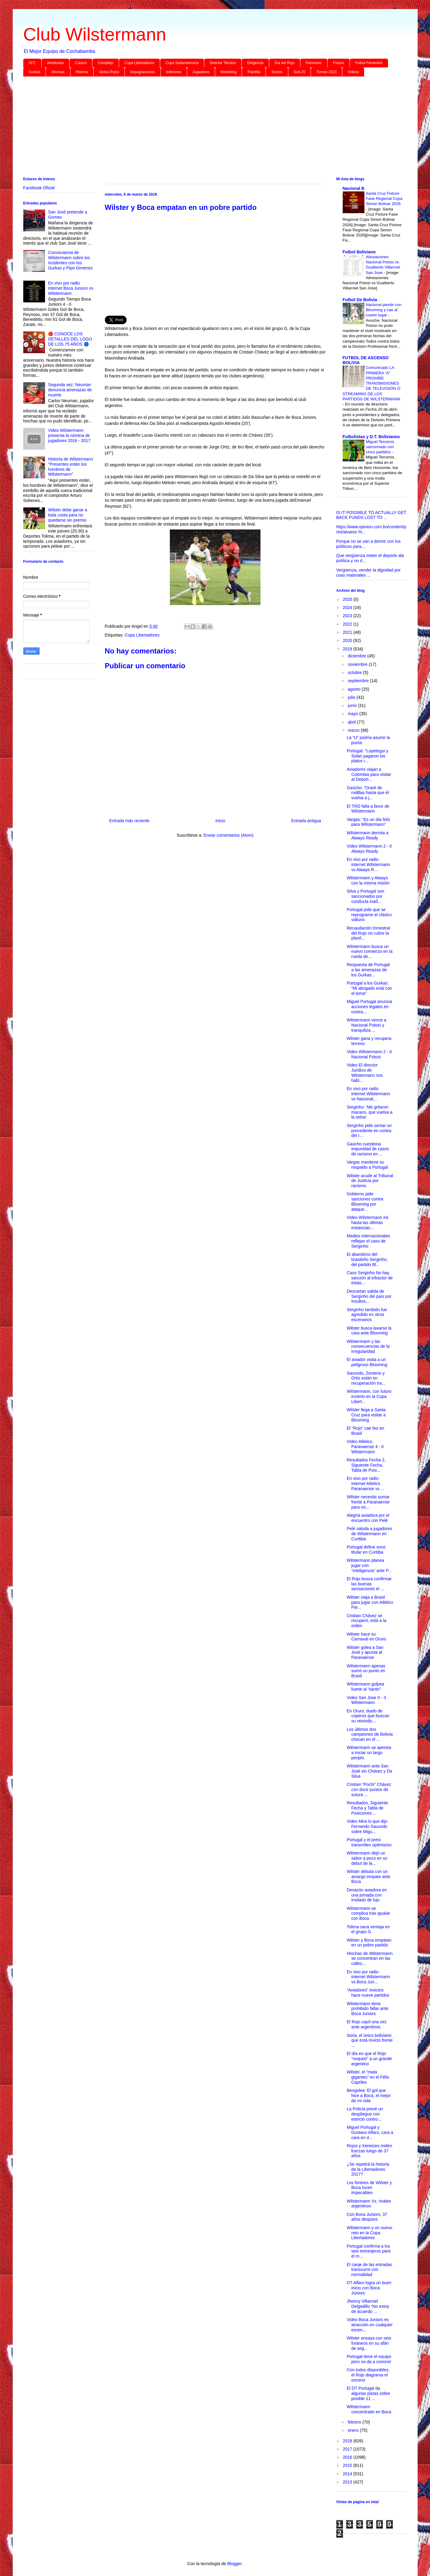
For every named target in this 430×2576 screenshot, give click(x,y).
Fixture (338, 63)
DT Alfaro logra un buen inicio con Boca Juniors (369, 2287)
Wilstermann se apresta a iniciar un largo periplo (369, 1752)
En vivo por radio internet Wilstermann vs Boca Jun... (368, 1977)
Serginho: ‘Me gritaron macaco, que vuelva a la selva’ (369, 1112)
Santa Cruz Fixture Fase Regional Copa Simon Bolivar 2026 (384, 198)
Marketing (229, 72)
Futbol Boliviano (359, 251)
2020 (348, 640)
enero (354, 2430)
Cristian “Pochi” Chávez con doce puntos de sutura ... (369, 1789)
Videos (353, 72)
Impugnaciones (142, 72)
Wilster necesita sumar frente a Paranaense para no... (368, 1501)
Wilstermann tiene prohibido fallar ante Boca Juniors (367, 2008)
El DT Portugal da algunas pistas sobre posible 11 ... (368, 2393)
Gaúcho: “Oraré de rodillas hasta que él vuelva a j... (368, 792)
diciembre (357, 655)
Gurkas (34, 72)
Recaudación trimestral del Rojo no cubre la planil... (368, 933)
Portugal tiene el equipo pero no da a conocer (369, 2359)
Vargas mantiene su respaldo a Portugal (367, 1165)
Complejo (105, 63)
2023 (348, 615)
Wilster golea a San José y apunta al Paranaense (365, 1652)
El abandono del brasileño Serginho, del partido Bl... (367, 1259)
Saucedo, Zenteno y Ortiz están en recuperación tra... (366, 1378)
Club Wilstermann (94, 34)
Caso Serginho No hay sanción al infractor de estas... (370, 1277)
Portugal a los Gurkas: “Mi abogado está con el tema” (369, 988)
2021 (348, 632)
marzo (354, 730)
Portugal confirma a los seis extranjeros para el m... (368, 2251)
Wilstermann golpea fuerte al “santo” (365, 1687)
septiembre (359, 680)
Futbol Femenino (369, 63)
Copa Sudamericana (182, 63)
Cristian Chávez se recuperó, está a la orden (366, 1620)
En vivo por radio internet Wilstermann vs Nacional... (368, 1093)
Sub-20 (300, 72)
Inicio (220, 820)
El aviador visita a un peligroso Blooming (367, 1362)
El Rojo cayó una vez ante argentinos (366, 2024)
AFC (32, 63)
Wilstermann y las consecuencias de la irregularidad (368, 1346)
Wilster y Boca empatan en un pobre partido (369, 1943)
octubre (355, 672)
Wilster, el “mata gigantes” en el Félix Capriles (368, 2077)
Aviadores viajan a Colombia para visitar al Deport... (369, 774)
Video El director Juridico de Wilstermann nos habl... (365, 1073)
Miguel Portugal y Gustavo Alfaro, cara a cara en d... (370, 2132)
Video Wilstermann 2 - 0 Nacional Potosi (369, 1054)
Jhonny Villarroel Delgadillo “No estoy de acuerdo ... (368, 2306)
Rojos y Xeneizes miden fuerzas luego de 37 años (369, 2150)
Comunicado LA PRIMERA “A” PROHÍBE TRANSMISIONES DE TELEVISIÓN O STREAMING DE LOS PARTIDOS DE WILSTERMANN (371, 383)
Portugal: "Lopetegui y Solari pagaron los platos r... (367, 756)
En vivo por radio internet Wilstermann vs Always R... (368, 864)
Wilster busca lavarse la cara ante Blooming (369, 1331)
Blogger (234, 2563)
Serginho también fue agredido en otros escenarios (367, 1314)
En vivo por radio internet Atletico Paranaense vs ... (365, 1483)
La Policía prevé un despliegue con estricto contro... (365, 2114)
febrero (355, 2422)
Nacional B (353, 188)
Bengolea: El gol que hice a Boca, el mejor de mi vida (369, 2095)
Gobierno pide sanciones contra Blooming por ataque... (365, 1201)
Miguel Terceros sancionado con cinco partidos (380, 446)
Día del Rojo (285, 63)
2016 (348, 2457)
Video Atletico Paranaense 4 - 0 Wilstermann (365, 1446)
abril (352, 722)
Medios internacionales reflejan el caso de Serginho (368, 1241)
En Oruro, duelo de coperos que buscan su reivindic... (368, 1716)
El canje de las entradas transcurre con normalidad (369, 2269)
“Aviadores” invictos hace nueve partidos (368, 1993)
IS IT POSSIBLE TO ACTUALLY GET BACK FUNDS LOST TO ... (371, 515)
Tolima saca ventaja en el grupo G (368, 1929)
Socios (276, 72)
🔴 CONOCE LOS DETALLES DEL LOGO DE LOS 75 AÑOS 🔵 (70, 339)
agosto (355, 689)
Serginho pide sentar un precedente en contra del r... (369, 1130)
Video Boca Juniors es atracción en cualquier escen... (370, 2324)
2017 (348, 2449)
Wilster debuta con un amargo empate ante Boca (368, 1876)
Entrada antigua (306, 820)
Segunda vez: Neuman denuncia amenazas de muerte (70, 389)
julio (352, 697)
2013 (348, 2482)
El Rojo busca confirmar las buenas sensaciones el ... (369, 1583)
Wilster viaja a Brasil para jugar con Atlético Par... (370, 1602)
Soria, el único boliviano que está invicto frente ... (370, 2040)
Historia (82, 72)
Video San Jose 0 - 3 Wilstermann (366, 1700)
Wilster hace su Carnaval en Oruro (366, 1637)
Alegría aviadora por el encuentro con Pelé (368, 1518)
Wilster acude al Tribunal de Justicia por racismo (370, 1180)
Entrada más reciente (129, 820)
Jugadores (200, 72)
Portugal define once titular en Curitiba (366, 1550)
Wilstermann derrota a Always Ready (367, 835)
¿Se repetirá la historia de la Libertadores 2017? (368, 2169)
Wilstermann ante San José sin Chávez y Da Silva (369, 1771)
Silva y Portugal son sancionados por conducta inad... (365, 896)
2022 (348, 624)
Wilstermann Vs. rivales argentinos (369, 2204)
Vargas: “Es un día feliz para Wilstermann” (368, 822)
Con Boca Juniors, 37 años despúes (367, 2217)
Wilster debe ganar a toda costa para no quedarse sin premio (67, 515)
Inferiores (173, 72)
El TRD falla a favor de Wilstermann (368, 809)
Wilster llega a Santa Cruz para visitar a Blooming (366, 1414)
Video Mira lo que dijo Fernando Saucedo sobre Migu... (367, 1826)
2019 (348, 648)
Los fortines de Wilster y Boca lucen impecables (369, 2187)
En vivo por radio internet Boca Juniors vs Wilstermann (70, 288)
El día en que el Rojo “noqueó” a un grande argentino (369, 2058)
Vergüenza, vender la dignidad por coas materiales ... (368, 573)
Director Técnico (223, 63)
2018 (348, 2440)
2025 (348, 599)
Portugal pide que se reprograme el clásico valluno (369, 914)
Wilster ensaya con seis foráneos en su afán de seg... (369, 2343)
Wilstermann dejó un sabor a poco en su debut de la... (367, 1858)
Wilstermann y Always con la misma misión (368, 880)
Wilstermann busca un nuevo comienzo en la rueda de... (369, 951)
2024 (348, 607)
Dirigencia (255, 63)
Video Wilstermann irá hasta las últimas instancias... (367, 1222)
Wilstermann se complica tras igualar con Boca (368, 1913)
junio (353, 705)
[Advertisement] (204, 128)
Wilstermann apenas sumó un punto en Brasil (366, 1671)
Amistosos (55, 63)
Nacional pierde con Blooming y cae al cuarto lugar (384, 310)
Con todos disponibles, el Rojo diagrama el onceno (368, 2374)
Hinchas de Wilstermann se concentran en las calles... (370, 1958)
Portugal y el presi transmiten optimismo (369, 1842)
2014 (348, 2473)
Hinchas (57, 72)
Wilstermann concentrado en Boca (369, 2409)
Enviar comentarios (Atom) (228, 835)
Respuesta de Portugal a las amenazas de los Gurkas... (368, 969)
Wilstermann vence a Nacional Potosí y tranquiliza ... (366, 1025)
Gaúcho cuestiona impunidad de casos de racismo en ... (368, 1149)
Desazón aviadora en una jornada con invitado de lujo (366, 1895)
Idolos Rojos (109, 72)
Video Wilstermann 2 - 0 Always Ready (369, 849)
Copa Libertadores (139, 63)
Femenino (314, 63)
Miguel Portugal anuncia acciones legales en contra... (369, 1006)
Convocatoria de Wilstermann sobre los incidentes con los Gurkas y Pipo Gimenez (70, 260)
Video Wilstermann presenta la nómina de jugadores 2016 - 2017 (69, 435)
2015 (348, 2465)
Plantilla (253, 72)
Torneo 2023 (326, 72)
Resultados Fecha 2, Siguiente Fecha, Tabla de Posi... (366, 1465)
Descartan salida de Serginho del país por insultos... (369, 1296)
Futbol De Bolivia (360, 299)
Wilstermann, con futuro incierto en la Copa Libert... (369, 1396)
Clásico (81, 63)
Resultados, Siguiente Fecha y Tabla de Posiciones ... (367, 1808)
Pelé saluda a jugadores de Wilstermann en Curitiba (369, 1533)
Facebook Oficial (39, 187)
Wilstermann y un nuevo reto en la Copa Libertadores (369, 2232)
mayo (353, 713)
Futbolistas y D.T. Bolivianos (371, 436)
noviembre (358, 664)
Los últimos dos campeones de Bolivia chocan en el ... (370, 1734)
